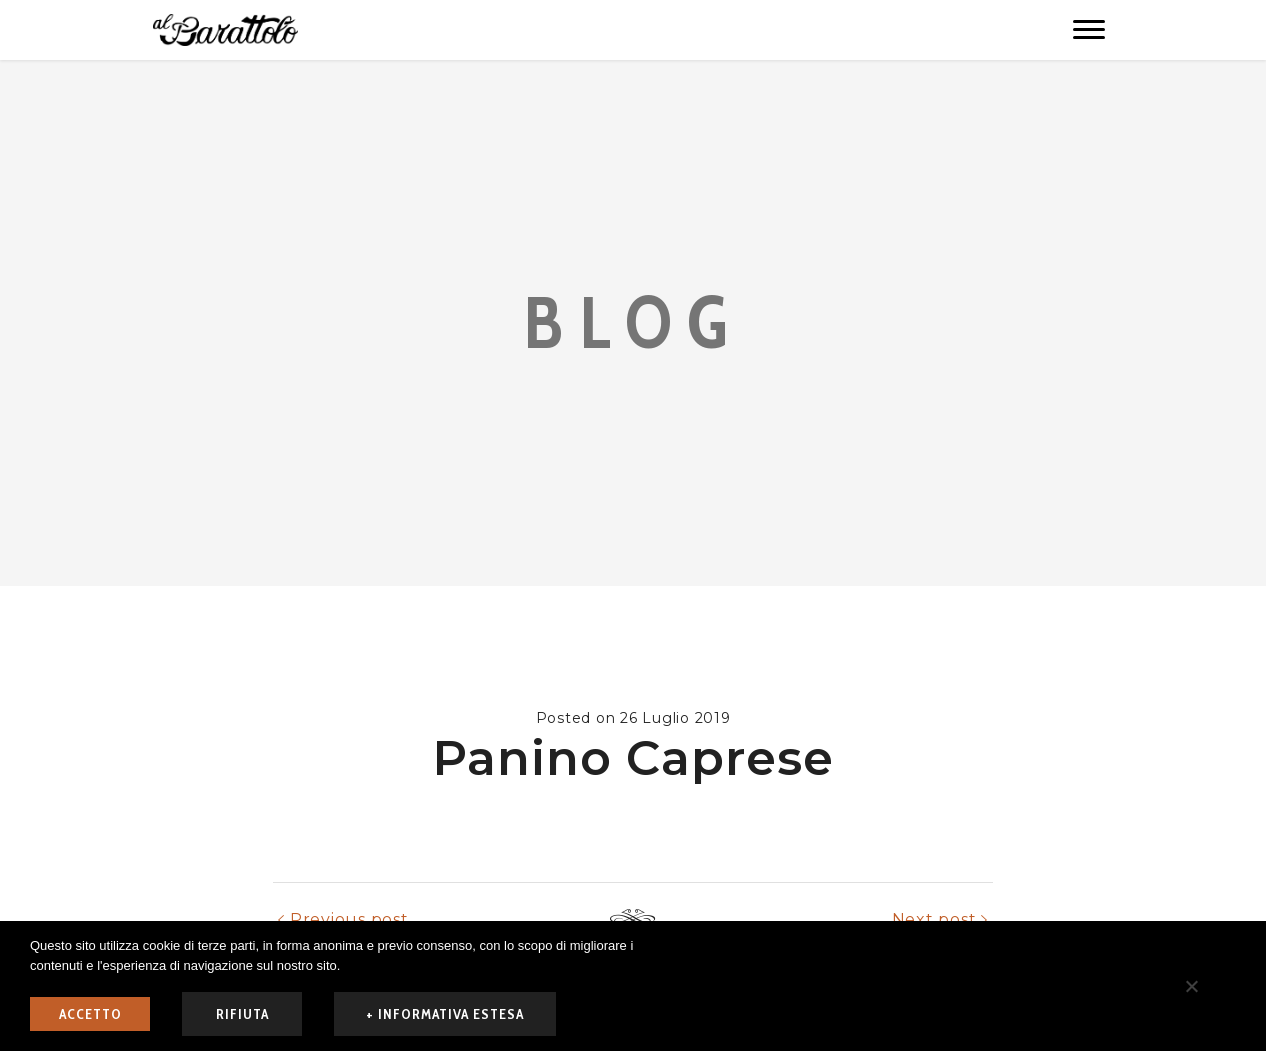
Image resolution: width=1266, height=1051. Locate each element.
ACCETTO (90, 1014)
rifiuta (242, 1014)
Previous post (349, 919)
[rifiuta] (1191, 986)
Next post (934, 919)
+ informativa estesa (445, 1014)
